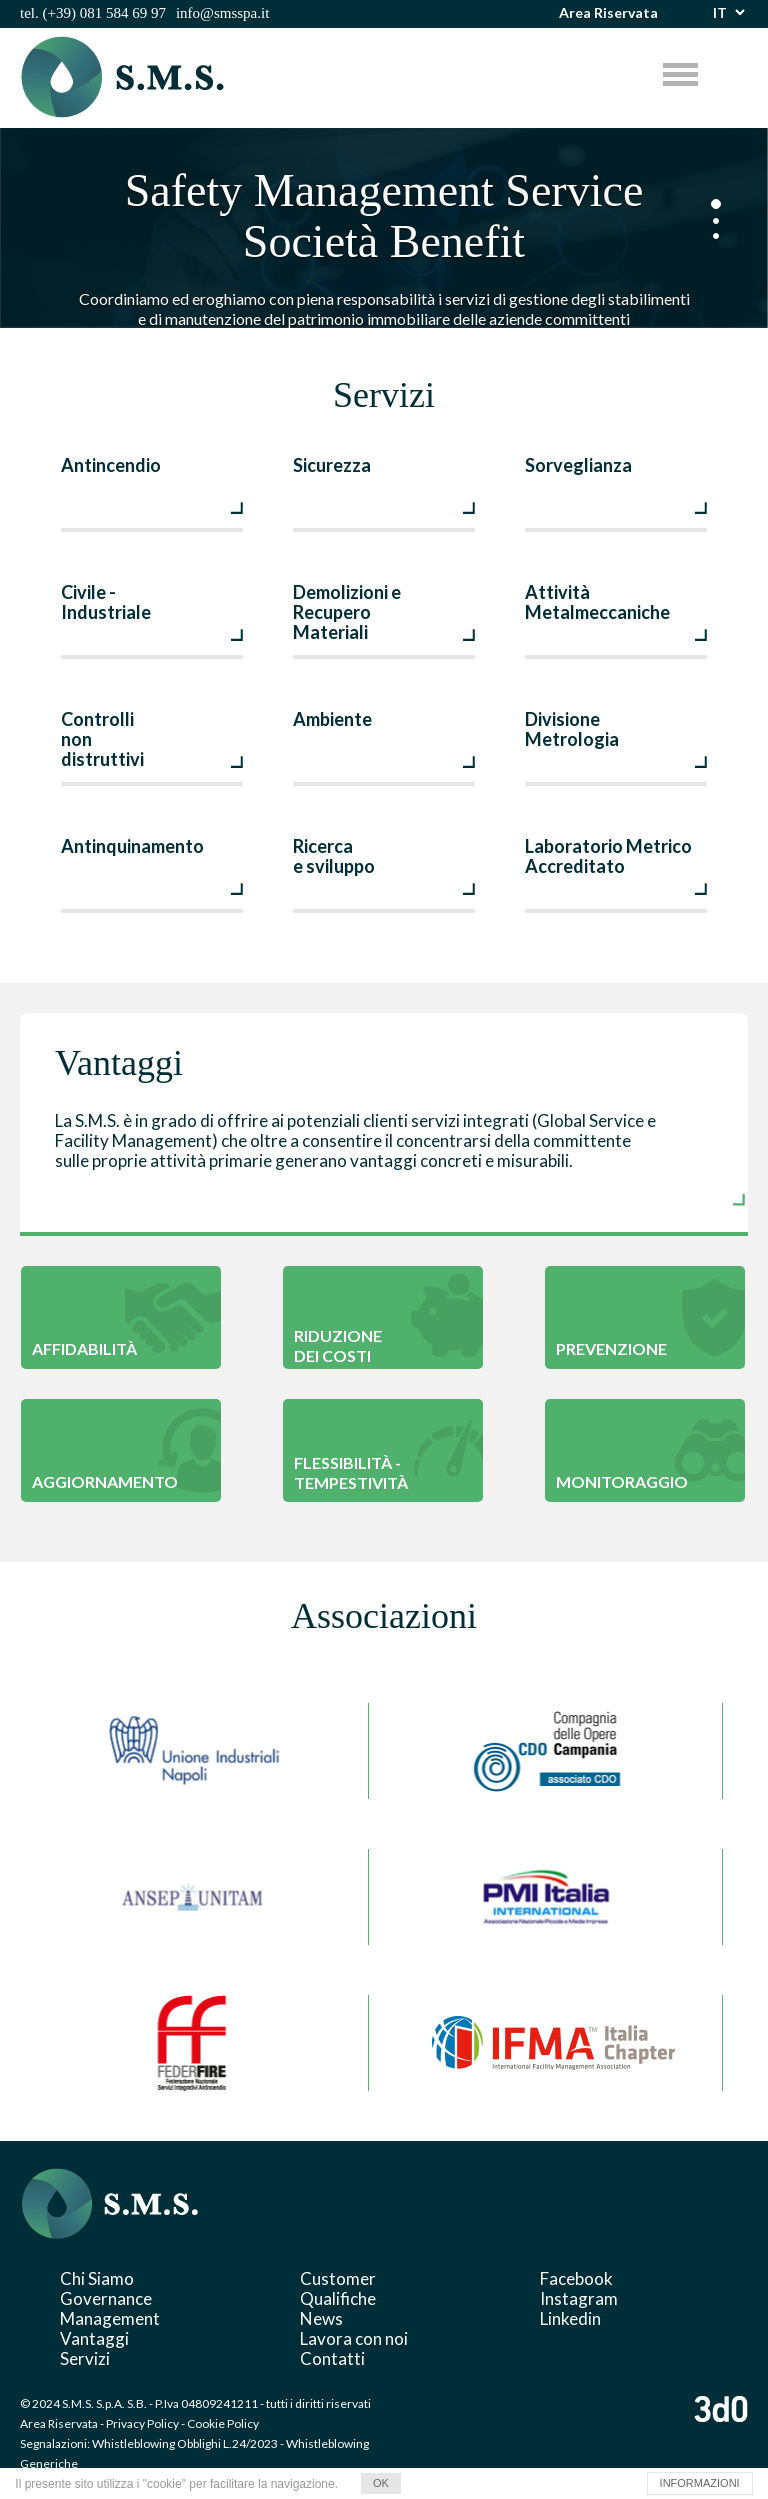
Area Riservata (608, 12)
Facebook (576, 2278)
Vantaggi (94, 2338)
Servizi (85, 2358)
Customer (338, 2278)
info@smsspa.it (222, 13)
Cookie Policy (223, 2423)
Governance (106, 2298)
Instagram (579, 2298)
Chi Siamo (97, 2278)
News (321, 2318)
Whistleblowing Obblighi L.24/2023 (185, 2443)
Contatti (332, 2358)
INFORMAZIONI (700, 2483)
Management (110, 2318)
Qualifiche (338, 2298)
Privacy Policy (142, 2423)
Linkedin (570, 2318)
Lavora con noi (354, 2338)
